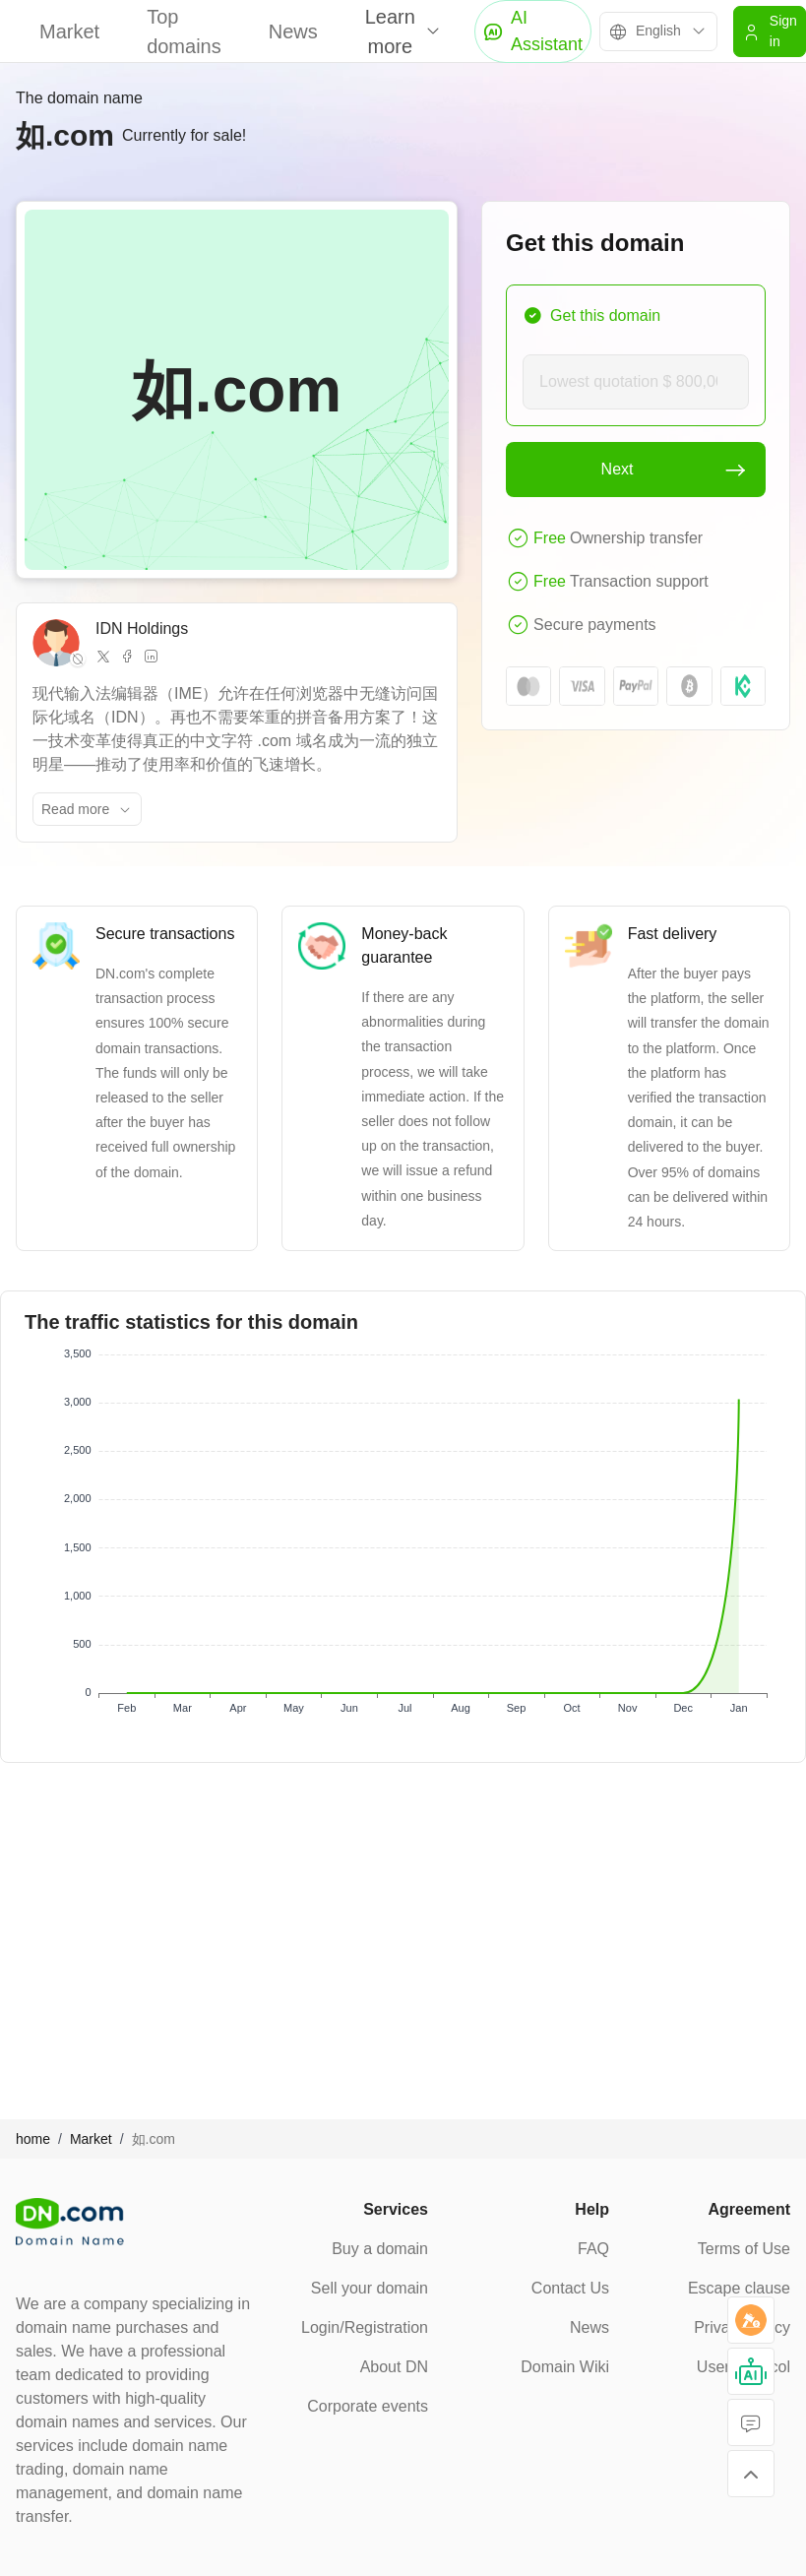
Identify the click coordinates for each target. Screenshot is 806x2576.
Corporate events (367, 2406)
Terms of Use (744, 2248)
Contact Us (570, 2288)
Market (69, 31)
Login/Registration (364, 2327)
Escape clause (739, 2288)
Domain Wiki (565, 2366)
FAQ (593, 2248)
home (33, 2139)
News (293, 31)
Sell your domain (369, 2288)
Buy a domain (380, 2248)
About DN (394, 2366)
